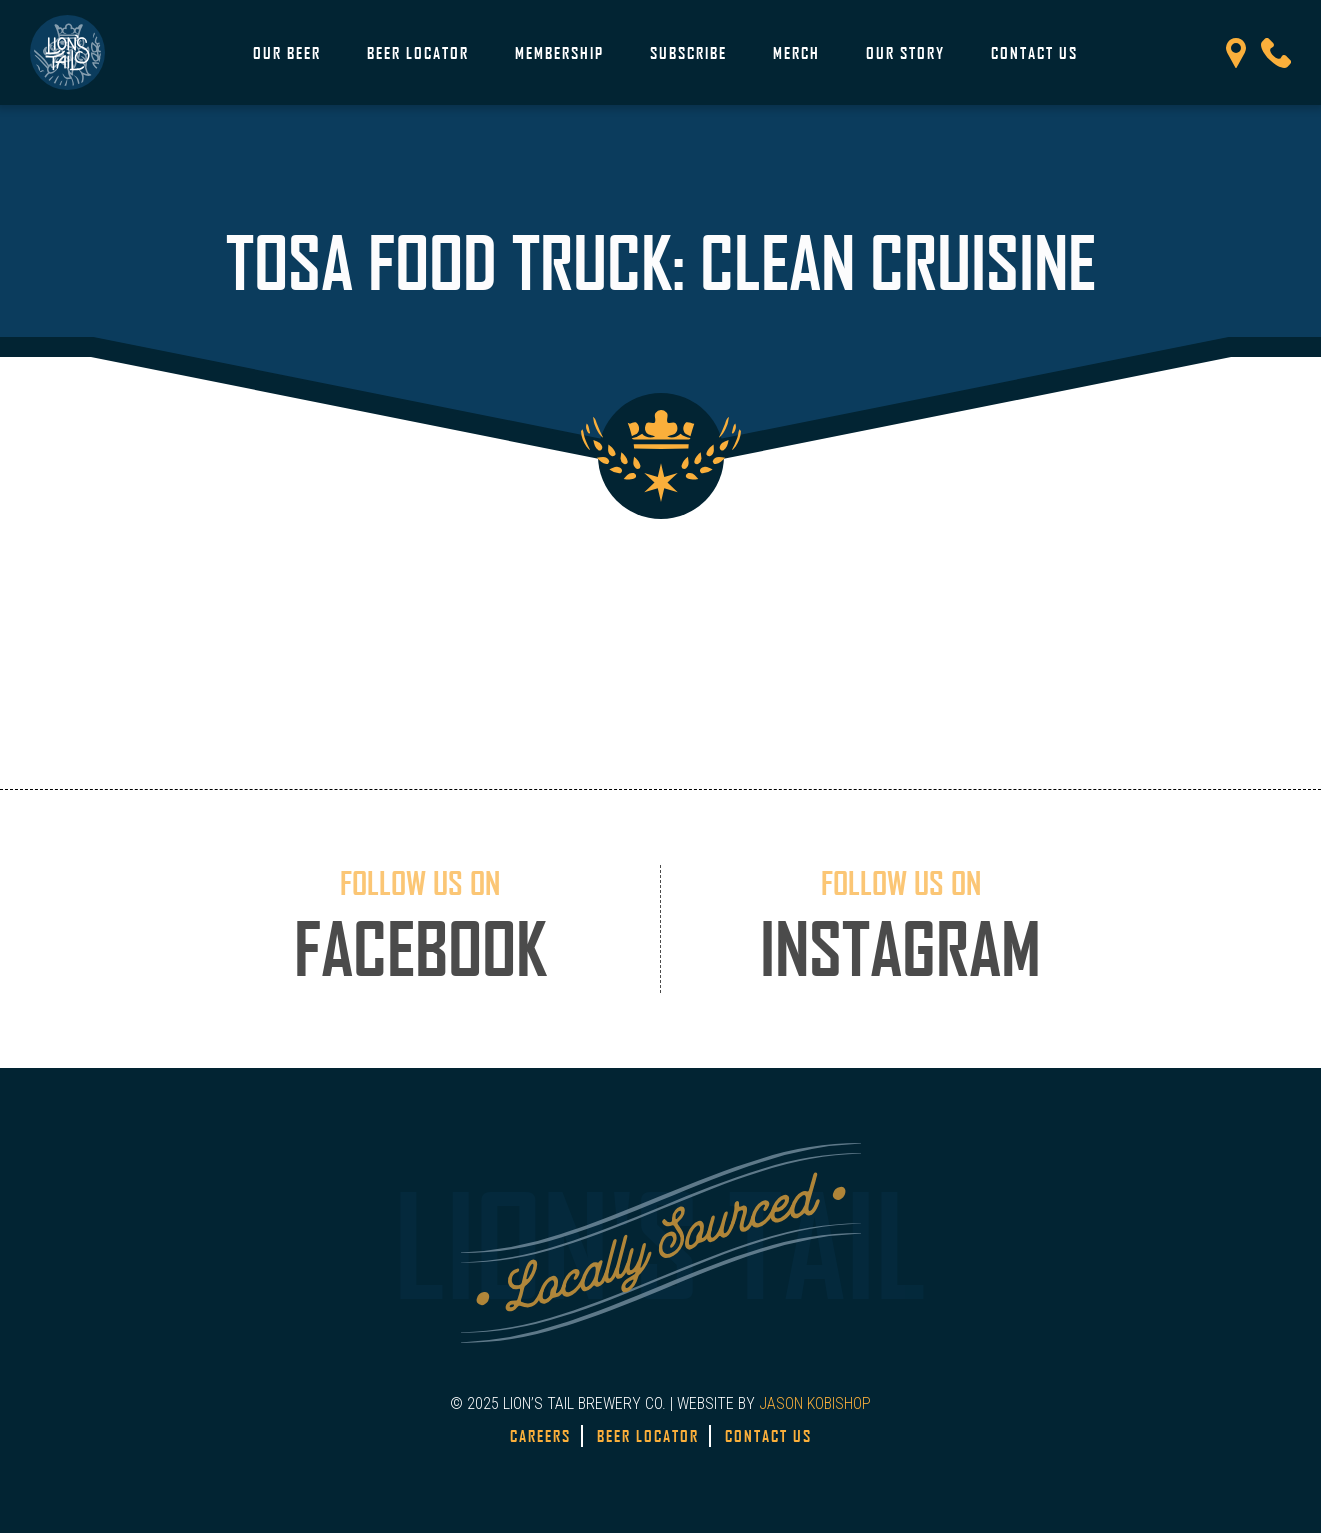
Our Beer (287, 53)
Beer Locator (418, 53)
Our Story (905, 53)
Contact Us (1034, 53)
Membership (559, 53)
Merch (796, 53)
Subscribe (688, 53)
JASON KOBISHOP (815, 1403)
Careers (540, 1436)
